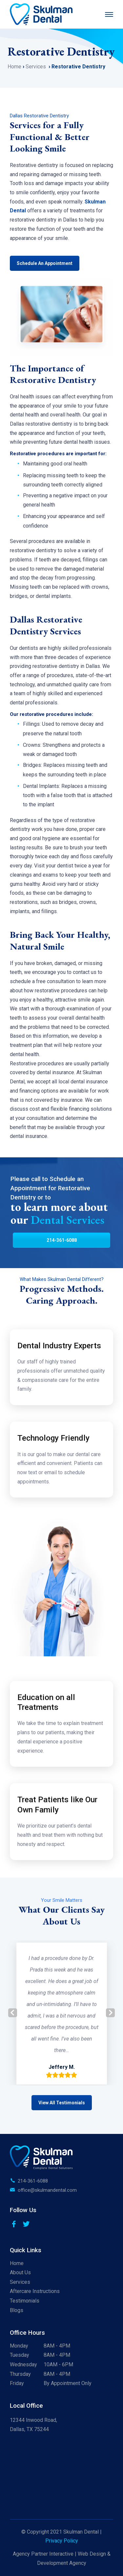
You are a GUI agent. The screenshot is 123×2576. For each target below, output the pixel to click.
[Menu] (109, 14)
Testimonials (24, 2301)
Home (15, 66)
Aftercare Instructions (35, 2291)
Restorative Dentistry (78, 66)
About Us (20, 2272)
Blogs (16, 2310)
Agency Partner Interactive (43, 2554)
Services (36, 66)
